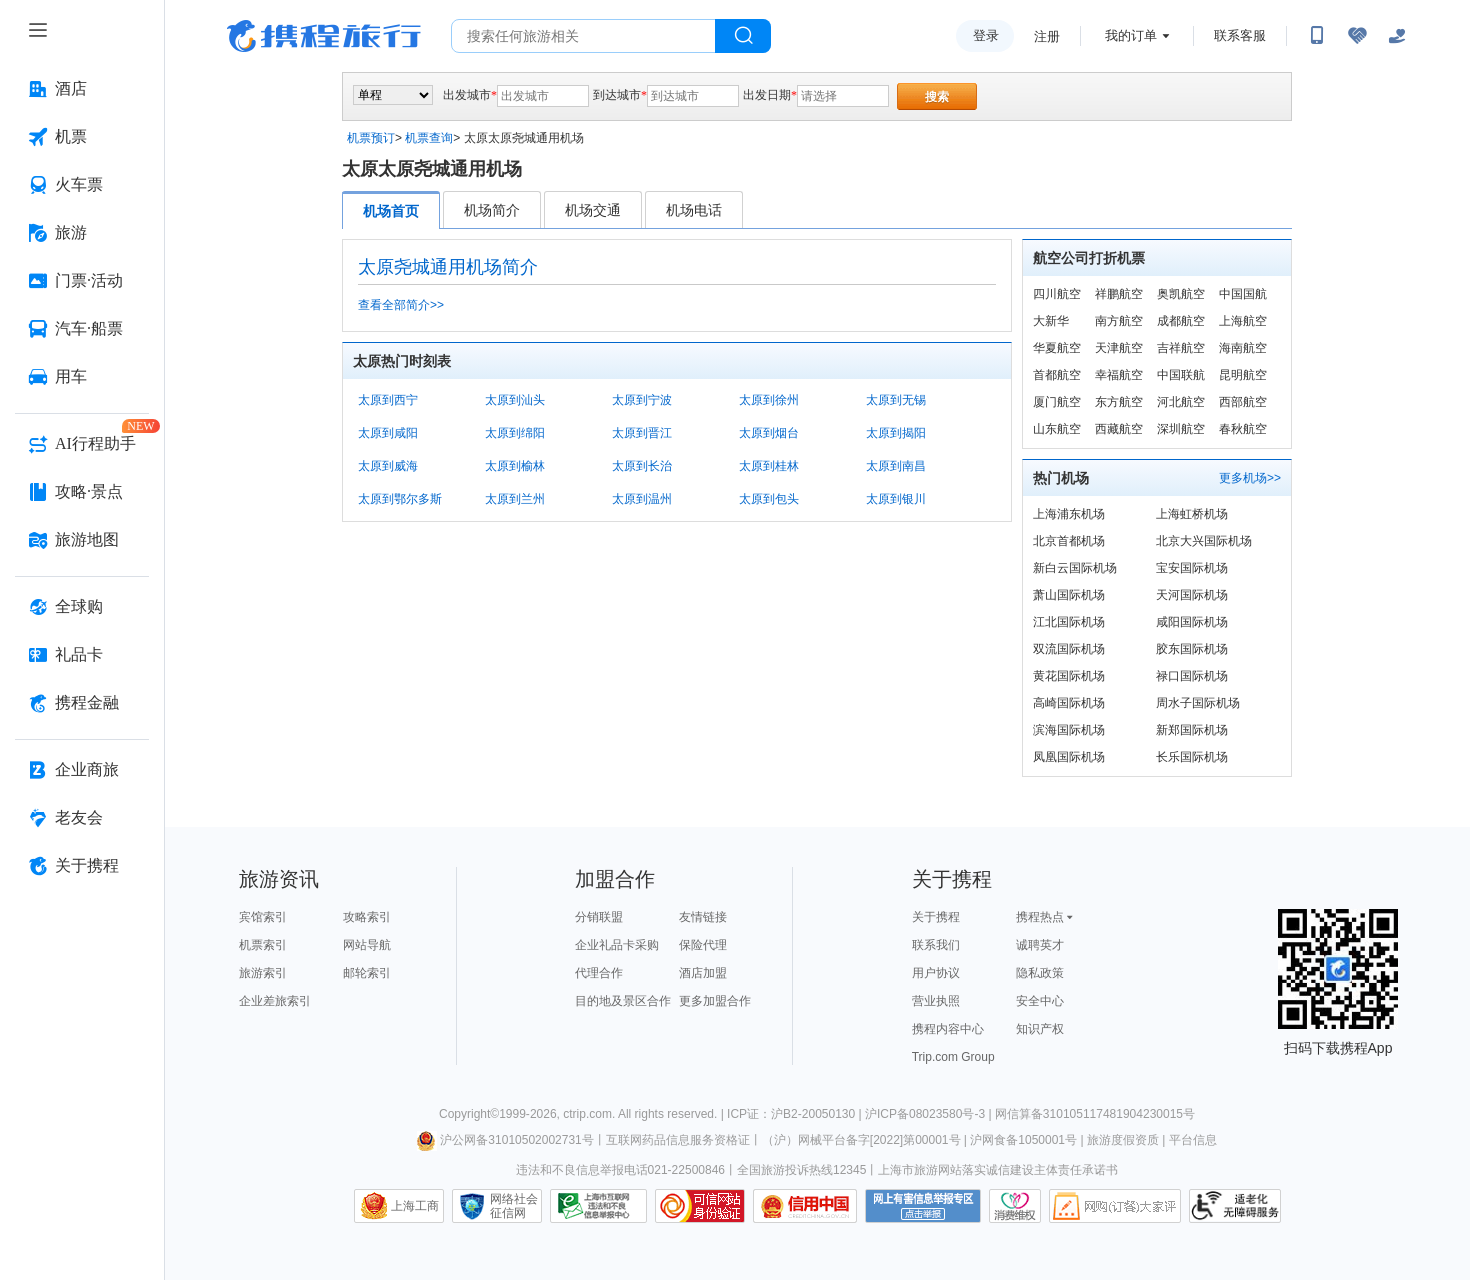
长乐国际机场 (1192, 757)
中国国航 (1243, 294)
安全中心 (1040, 1001)
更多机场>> (1250, 478)
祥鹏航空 (1119, 294)
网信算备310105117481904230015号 (1095, 1114)
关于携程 (936, 917)
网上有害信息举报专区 (923, 1206)
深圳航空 (1181, 429)
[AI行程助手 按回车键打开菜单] (82, 444)
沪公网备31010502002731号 (505, 1140)
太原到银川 (896, 499)
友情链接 (703, 917)
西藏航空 (1119, 429)
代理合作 (599, 973)
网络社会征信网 (514, 1206)
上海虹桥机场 (1192, 514)
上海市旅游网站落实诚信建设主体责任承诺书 (998, 1170)
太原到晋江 (642, 433)
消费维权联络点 (1015, 1206)
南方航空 (1119, 321)
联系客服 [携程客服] (1240, 35)
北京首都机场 (1069, 541)
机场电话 (694, 210)
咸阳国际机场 (1192, 622)
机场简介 (492, 210)
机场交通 (593, 210)
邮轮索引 (367, 973)
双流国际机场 (1069, 649)
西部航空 (1243, 402)
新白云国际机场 (1075, 568)
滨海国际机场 (1069, 730)
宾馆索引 (263, 917)
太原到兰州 (515, 499)
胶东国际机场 (1192, 649)
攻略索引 (367, 917)
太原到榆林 (515, 466)
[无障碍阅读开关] (1357, 36)
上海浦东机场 (1069, 514)
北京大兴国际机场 (1204, 541)
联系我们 (936, 945)
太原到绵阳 (515, 433)
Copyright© (469, 1114)
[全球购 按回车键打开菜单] (82, 607)
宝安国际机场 (1192, 568)
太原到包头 (769, 499)
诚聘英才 (1040, 945)
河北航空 (1181, 402)
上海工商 (415, 1206)
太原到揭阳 (896, 433)
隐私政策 (1040, 973)
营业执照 (936, 1001)
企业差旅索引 (275, 1001)
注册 (1047, 36)
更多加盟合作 (715, 1001)
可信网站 (700, 1206)
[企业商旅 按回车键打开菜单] (82, 770)
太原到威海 (388, 466)
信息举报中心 (598, 1206)
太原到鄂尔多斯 (400, 499)
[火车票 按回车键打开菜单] (82, 185)
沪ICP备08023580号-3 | (930, 1114)
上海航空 (1243, 321)
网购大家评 (1115, 1206)
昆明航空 (1243, 375)
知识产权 (1040, 1029)
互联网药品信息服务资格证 (678, 1140)
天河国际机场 (1192, 595)
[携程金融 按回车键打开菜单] (82, 703)
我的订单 (1131, 35)
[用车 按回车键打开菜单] (82, 377)
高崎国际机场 (1069, 703)
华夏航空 (1057, 348)
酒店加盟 (703, 973)
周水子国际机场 (1198, 703)
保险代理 (703, 945)
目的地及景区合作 (623, 1001)
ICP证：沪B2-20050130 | (796, 1114)
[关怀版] (1397, 36)
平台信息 (1193, 1140)
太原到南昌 (896, 466)
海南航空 (1243, 348)
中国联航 (1181, 375)
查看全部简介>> (401, 305)
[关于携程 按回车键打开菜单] (82, 866)
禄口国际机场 (1192, 676)
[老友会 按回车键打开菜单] (82, 818)
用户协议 (936, 973)
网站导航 (367, 945)
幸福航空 (1119, 375)
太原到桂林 (769, 466)
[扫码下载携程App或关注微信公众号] (1317, 36)
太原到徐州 (769, 400)
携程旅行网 (324, 36)
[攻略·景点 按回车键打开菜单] (82, 492)
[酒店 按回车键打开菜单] (82, 89)
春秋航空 (1243, 429)
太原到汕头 (515, 400)
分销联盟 (599, 917)
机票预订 (371, 138)
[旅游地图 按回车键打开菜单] (82, 540)
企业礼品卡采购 (617, 945)
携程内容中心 (948, 1029)
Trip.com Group (953, 1057)
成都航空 (1181, 321)
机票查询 (429, 138)
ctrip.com (587, 1114)
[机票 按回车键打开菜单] (82, 137)
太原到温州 (642, 499)
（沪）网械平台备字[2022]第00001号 (861, 1140)
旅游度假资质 (1123, 1140)
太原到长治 (642, 466)
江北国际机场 (1069, 622)
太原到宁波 (642, 400)
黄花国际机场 (1069, 676)
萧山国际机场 (1069, 595)
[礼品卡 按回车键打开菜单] (82, 655)
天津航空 (1119, 348)
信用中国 (805, 1206)
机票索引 (263, 945)
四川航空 (1057, 294)
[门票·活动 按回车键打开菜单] (82, 281)
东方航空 (1119, 402)
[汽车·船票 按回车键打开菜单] (82, 329)
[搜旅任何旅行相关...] (583, 36)
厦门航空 (1057, 402)
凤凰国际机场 (1069, 757)
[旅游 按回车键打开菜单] (82, 233)
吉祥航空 (1181, 348)
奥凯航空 (1181, 294)
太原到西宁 (388, 400)
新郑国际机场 (1192, 730)
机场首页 (391, 211)
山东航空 (1057, 429)
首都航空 (1057, 375)
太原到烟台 (769, 433)
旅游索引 (263, 973)
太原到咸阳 (388, 433)
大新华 (1051, 321)
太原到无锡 (896, 400)
